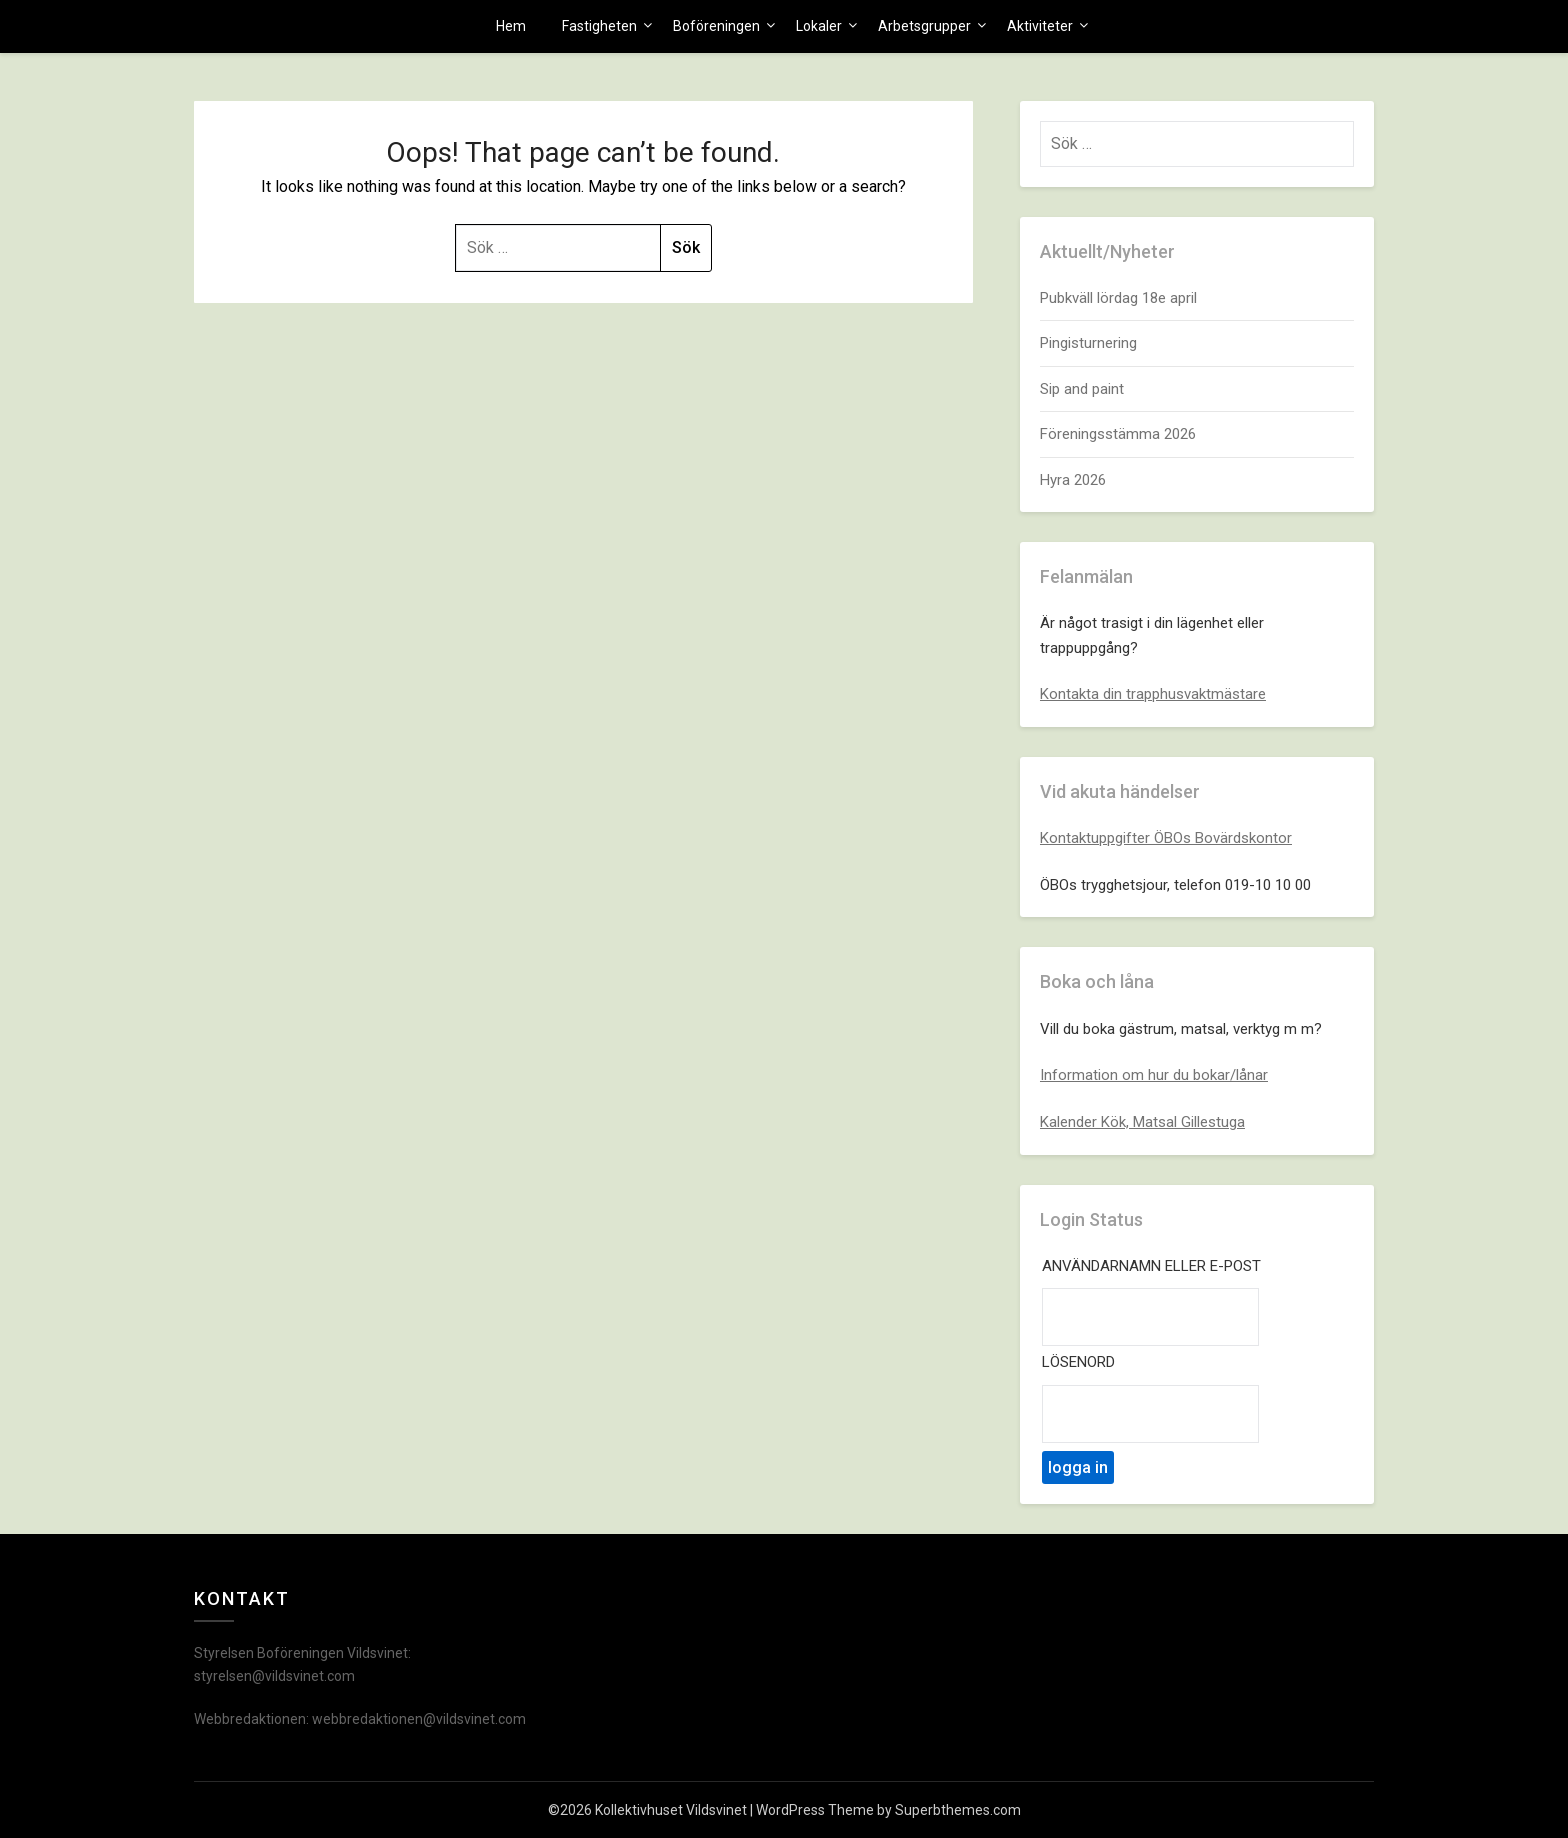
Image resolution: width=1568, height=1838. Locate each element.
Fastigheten (599, 26)
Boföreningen (716, 26)
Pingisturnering (1088, 343)
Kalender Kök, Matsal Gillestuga (1142, 1122)
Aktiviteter (1040, 26)
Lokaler (819, 26)
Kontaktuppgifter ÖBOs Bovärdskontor (1166, 838)
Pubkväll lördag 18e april (1118, 298)
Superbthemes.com (958, 1810)
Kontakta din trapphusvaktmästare (1153, 694)
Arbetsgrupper (924, 26)
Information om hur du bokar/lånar (1154, 1075)
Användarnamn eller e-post (1151, 1266)
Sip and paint (1082, 389)
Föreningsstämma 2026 (1118, 434)
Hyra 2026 (1073, 480)
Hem (511, 26)
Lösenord (1078, 1362)
